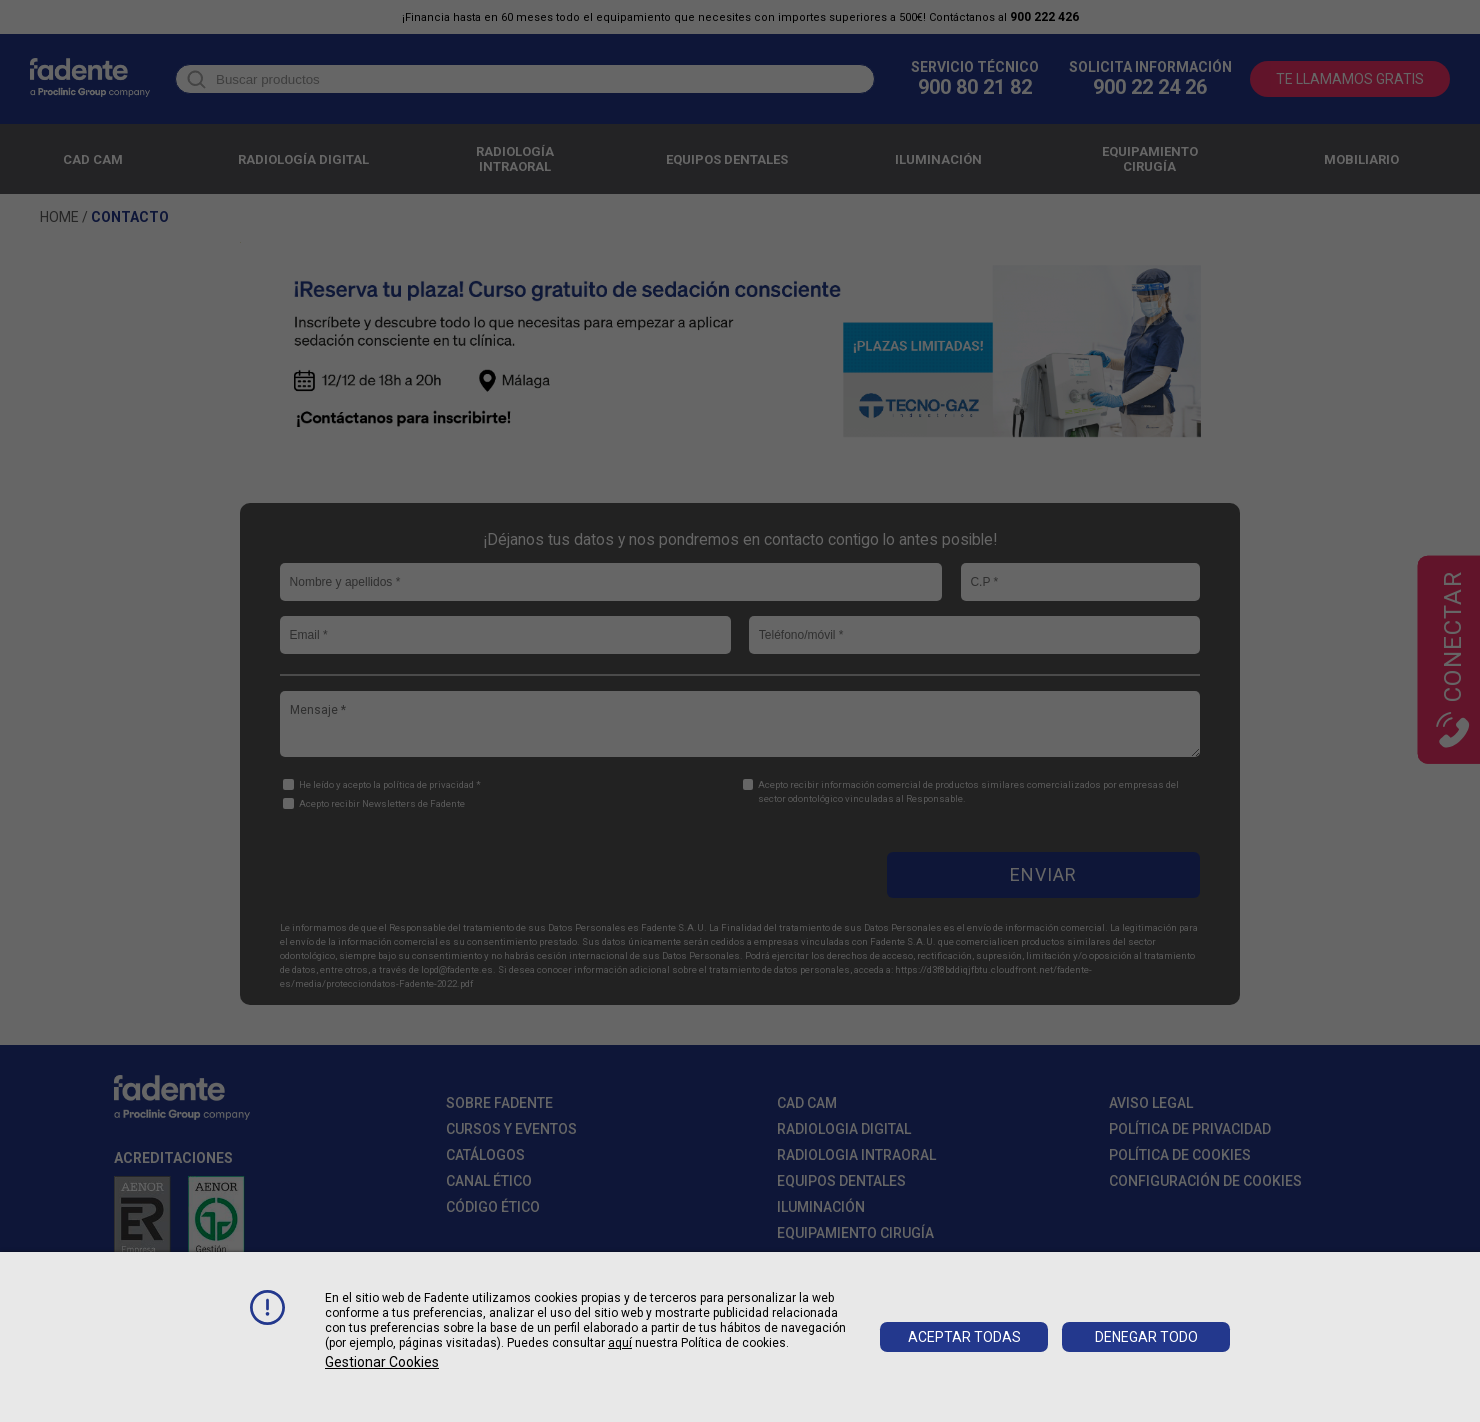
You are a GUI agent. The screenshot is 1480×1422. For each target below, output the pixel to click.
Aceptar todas (964, 1337)
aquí (620, 1343)
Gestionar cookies (382, 1362)
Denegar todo (1146, 1337)
